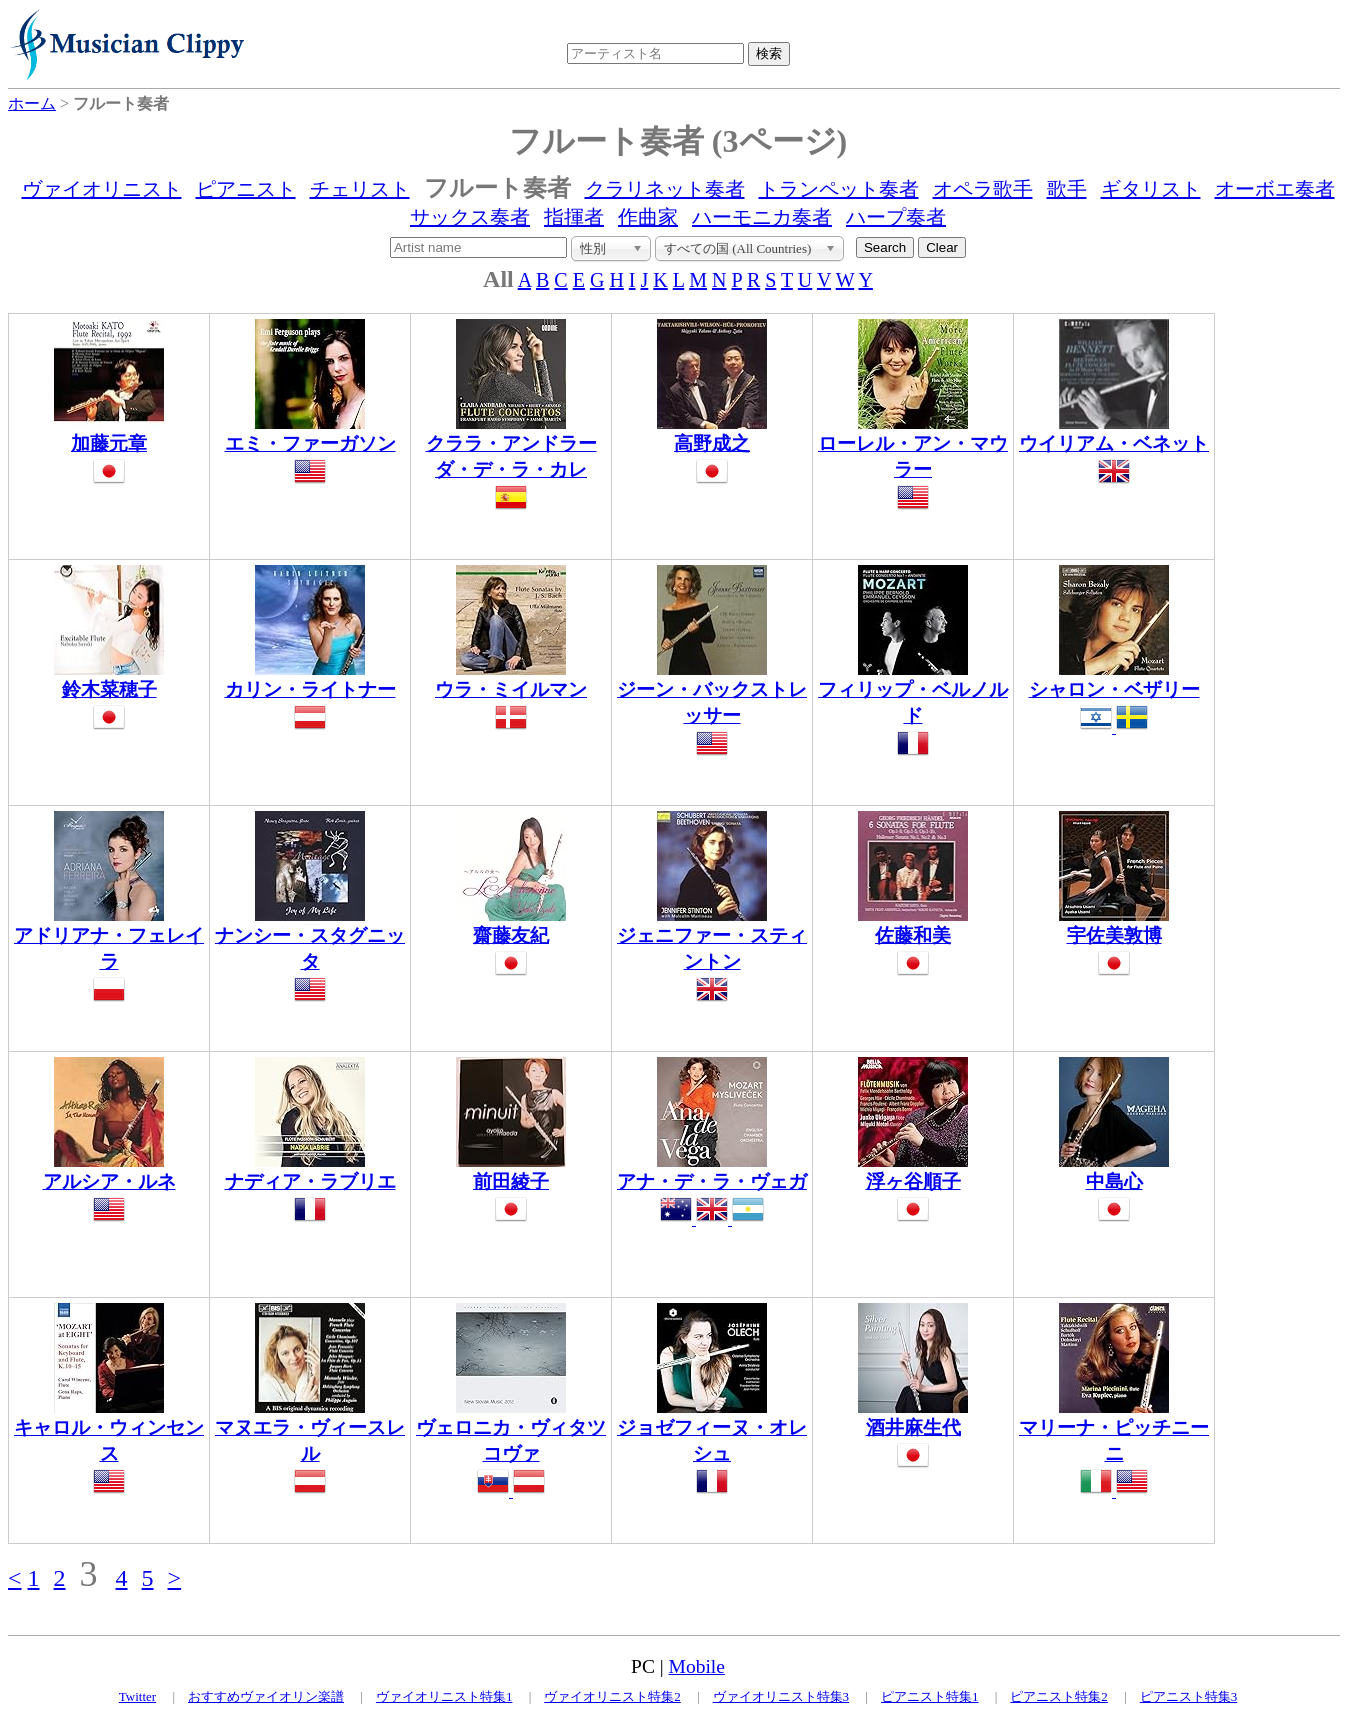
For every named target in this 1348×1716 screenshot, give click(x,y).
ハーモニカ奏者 (762, 217)
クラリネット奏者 (665, 189)
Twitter (137, 1696)
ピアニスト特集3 (1189, 1696)
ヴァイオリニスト (102, 189)
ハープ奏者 (896, 217)
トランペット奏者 (839, 189)
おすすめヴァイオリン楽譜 (266, 1696)
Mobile (697, 1666)
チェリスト (360, 189)
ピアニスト (246, 189)
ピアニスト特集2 (1059, 1696)
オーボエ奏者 (1275, 189)
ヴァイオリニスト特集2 (612, 1696)
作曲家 (648, 217)
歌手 (1067, 189)
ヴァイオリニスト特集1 (444, 1696)
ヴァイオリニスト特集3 (781, 1696)
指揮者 (574, 217)
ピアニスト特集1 (930, 1696)
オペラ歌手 (983, 189)
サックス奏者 (470, 217)
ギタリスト (1151, 189)
